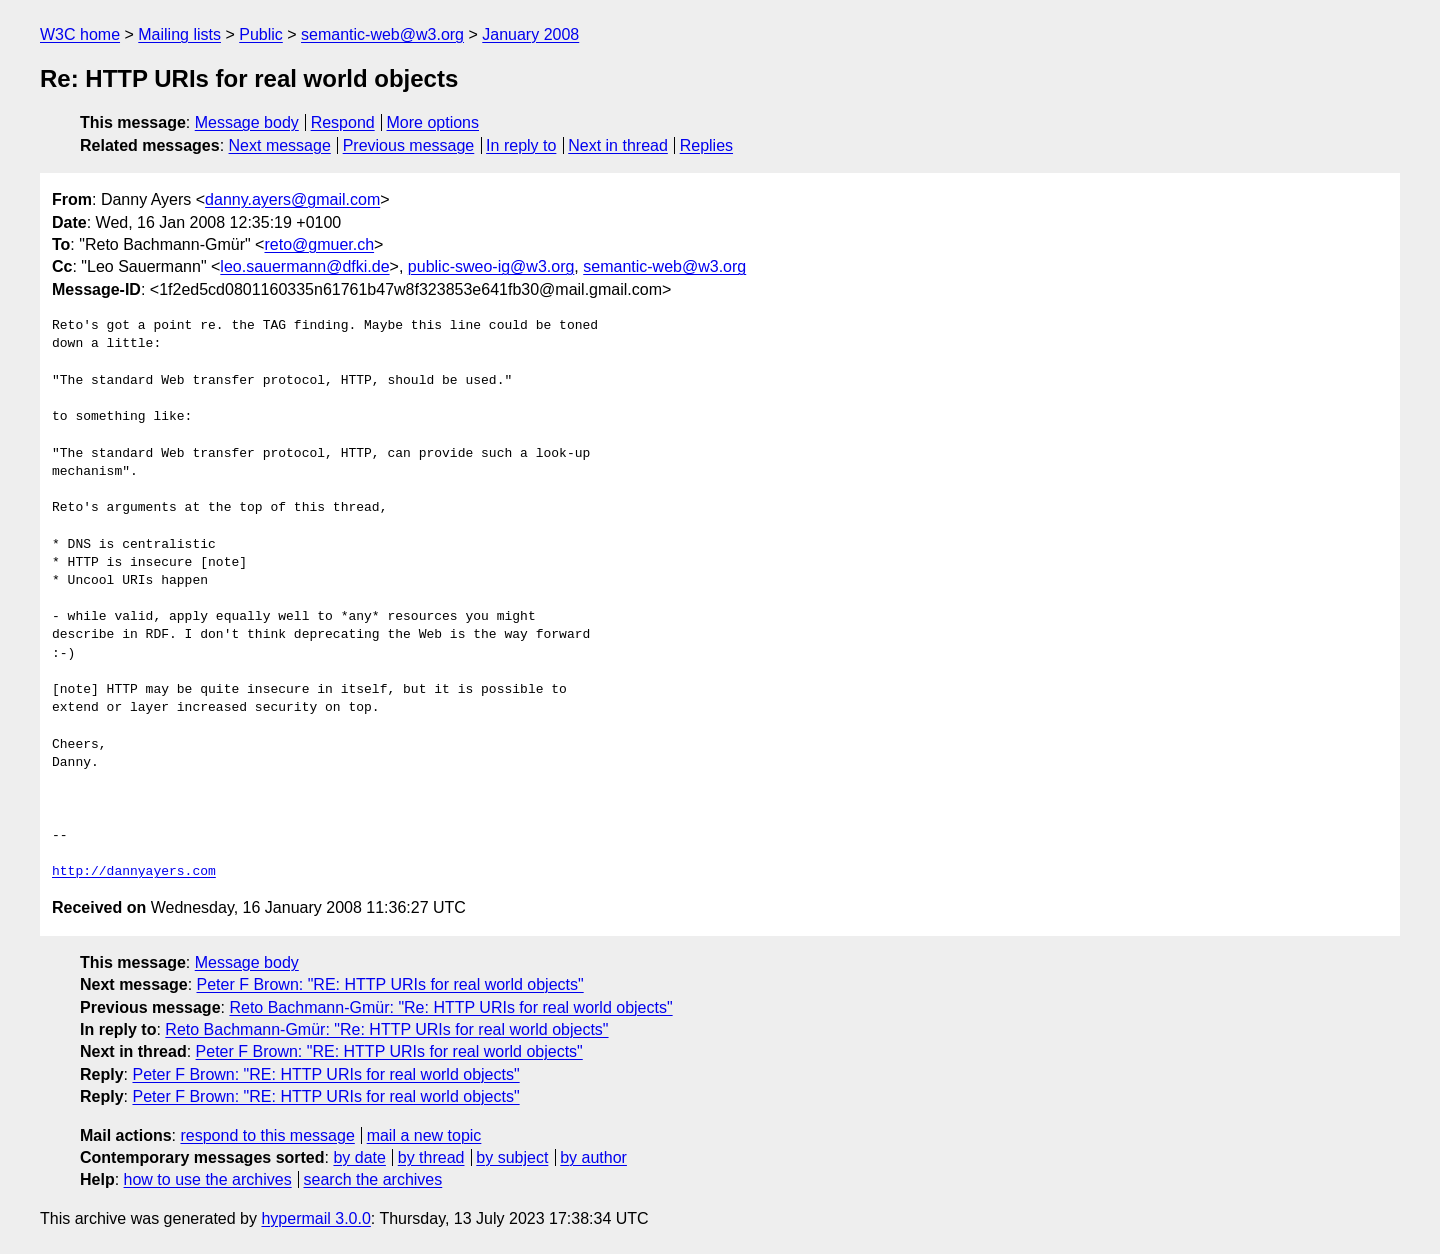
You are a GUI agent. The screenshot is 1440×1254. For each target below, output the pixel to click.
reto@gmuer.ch (319, 244)
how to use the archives (208, 1179)
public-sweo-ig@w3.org (491, 266)
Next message (280, 145)
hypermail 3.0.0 (315, 1218)
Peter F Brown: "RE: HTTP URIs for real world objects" (390, 984)
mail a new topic (424, 1135)
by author (593, 1157)
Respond (343, 122)
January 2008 (530, 34)
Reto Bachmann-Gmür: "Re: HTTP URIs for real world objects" (450, 1007)
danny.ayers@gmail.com (292, 199)
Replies (706, 145)
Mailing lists (179, 34)
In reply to (521, 145)
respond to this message (267, 1135)
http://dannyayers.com (134, 872)
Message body (247, 122)
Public (261, 34)
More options (433, 122)
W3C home (80, 34)
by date (359, 1157)
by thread (431, 1157)
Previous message (409, 145)
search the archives (373, 1179)
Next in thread (618, 145)
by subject (512, 1157)
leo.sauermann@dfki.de (304, 266)
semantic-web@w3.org (382, 34)
